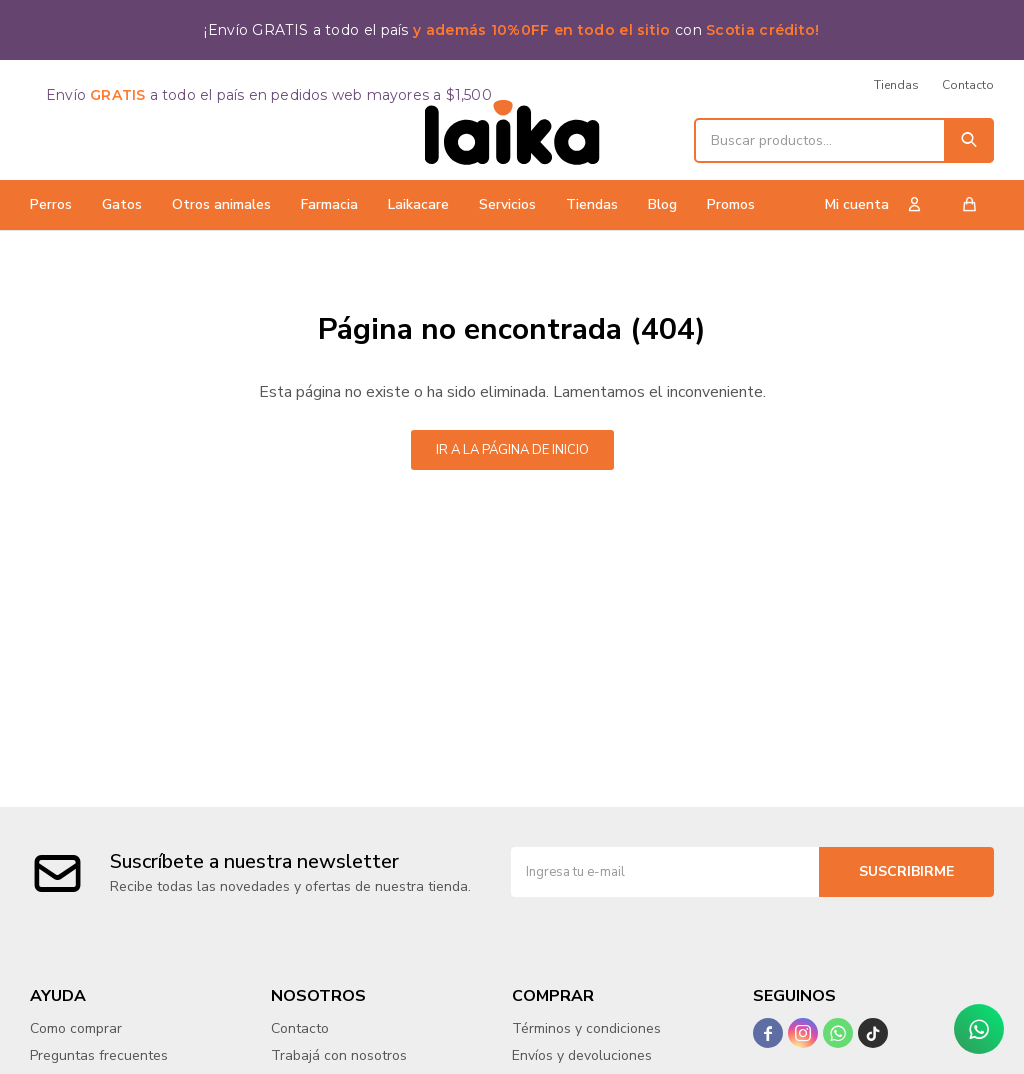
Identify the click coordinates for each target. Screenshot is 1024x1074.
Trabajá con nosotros (339, 1055)
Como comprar (76, 1028)
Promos (731, 204)
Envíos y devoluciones (582, 1055)
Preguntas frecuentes (99, 1055)
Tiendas (592, 204)
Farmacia (329, 204)
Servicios (507, 204)
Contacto (968, 85)
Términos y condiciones (586, 1028)
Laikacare (418, 204)
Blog (662, 204)
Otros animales (221, 204)
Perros (51, 204)
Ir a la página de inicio (512, 450)
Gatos (122, 204)
